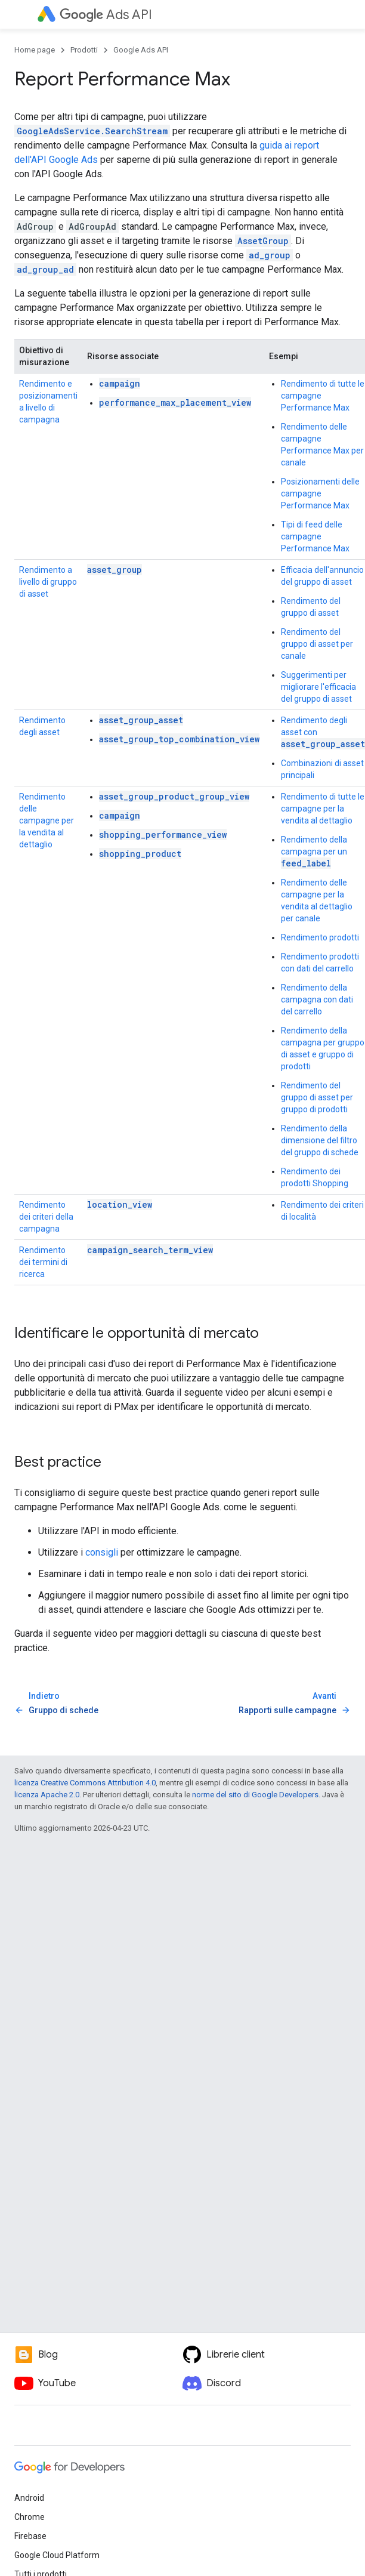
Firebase (30, 2536)
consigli (101, 1552)
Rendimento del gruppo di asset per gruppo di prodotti (317, 1097)
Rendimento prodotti (320, 937)
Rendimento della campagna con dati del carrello (317, 999)
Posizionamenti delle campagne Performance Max (320, 493)
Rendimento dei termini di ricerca (43, 1262)
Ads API (106, 15)
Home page (34, 49)
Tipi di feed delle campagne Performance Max (315, 536)
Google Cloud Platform (57, 2555)
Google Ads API (140, 49)
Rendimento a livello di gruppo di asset (48, 582)
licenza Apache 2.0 (46, 1794)
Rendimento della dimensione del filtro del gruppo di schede (319, 1140)
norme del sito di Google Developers (255, 1794)
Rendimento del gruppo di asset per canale (317, 644)
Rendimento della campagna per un (314, 851)
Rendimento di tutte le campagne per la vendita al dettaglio (322, 808)
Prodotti (84, 49)
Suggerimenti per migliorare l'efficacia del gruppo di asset (318, 687)
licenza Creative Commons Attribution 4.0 (85, 1782)
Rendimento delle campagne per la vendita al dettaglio (46, 820)
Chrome (29, 2517)
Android (29, 2498)
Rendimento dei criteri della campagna (46, 1216)
